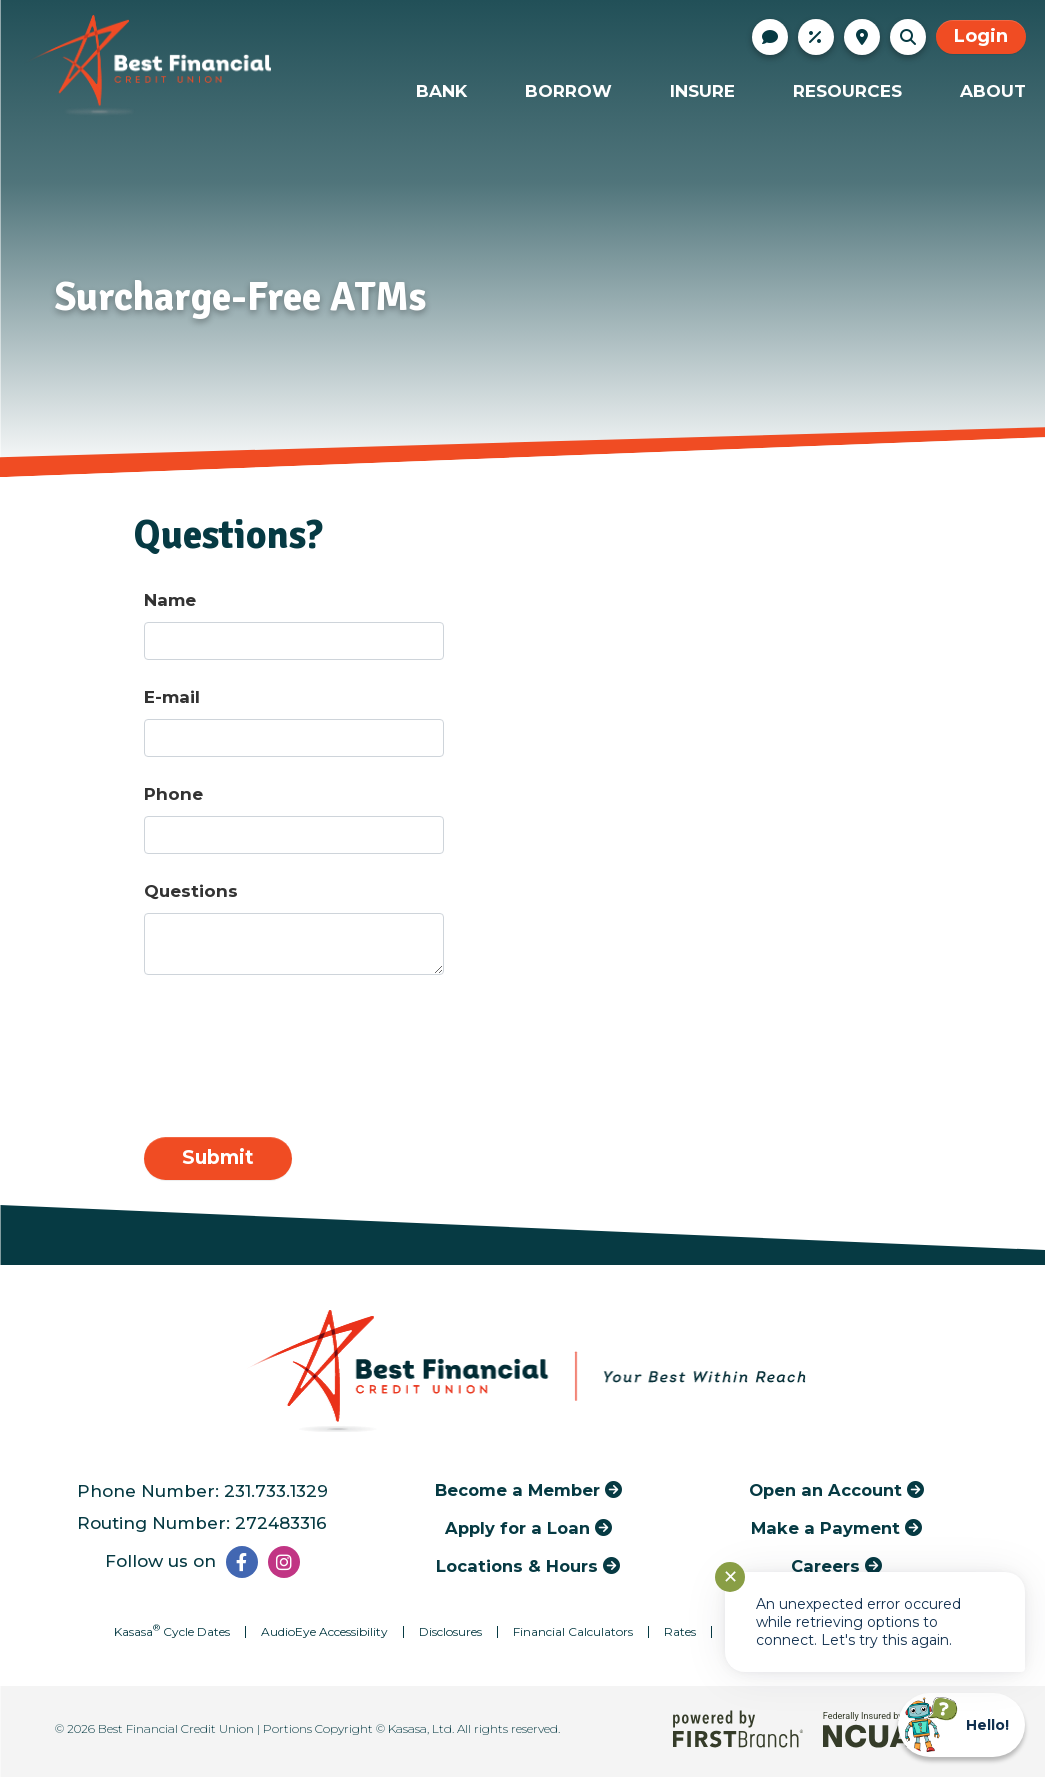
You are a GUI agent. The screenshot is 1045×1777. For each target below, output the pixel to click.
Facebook (242, 1562)
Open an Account (825, 1490)
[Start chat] (961, 1725)
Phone (173, 794)
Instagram (284, 1562)
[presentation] (296, 1047)
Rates (816, 37)
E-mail (172, 697)
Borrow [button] (568, 91)
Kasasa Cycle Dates (172, 1631)
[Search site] (908, 37)
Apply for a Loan (517, 1528)
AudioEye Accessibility (324, 1631)
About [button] (993, 91)
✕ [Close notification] (730, 1577)
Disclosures (450, 1631)
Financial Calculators (573, 1631)
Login (981, 36)
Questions (191, 891)
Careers (825, 1566)
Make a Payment (825, 1528)
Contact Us (770, 37)
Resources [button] (847, 91)
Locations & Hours (862, 37)
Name (170, 600)
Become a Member (517, 1490)
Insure (702, 91)
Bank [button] (441, 91)
